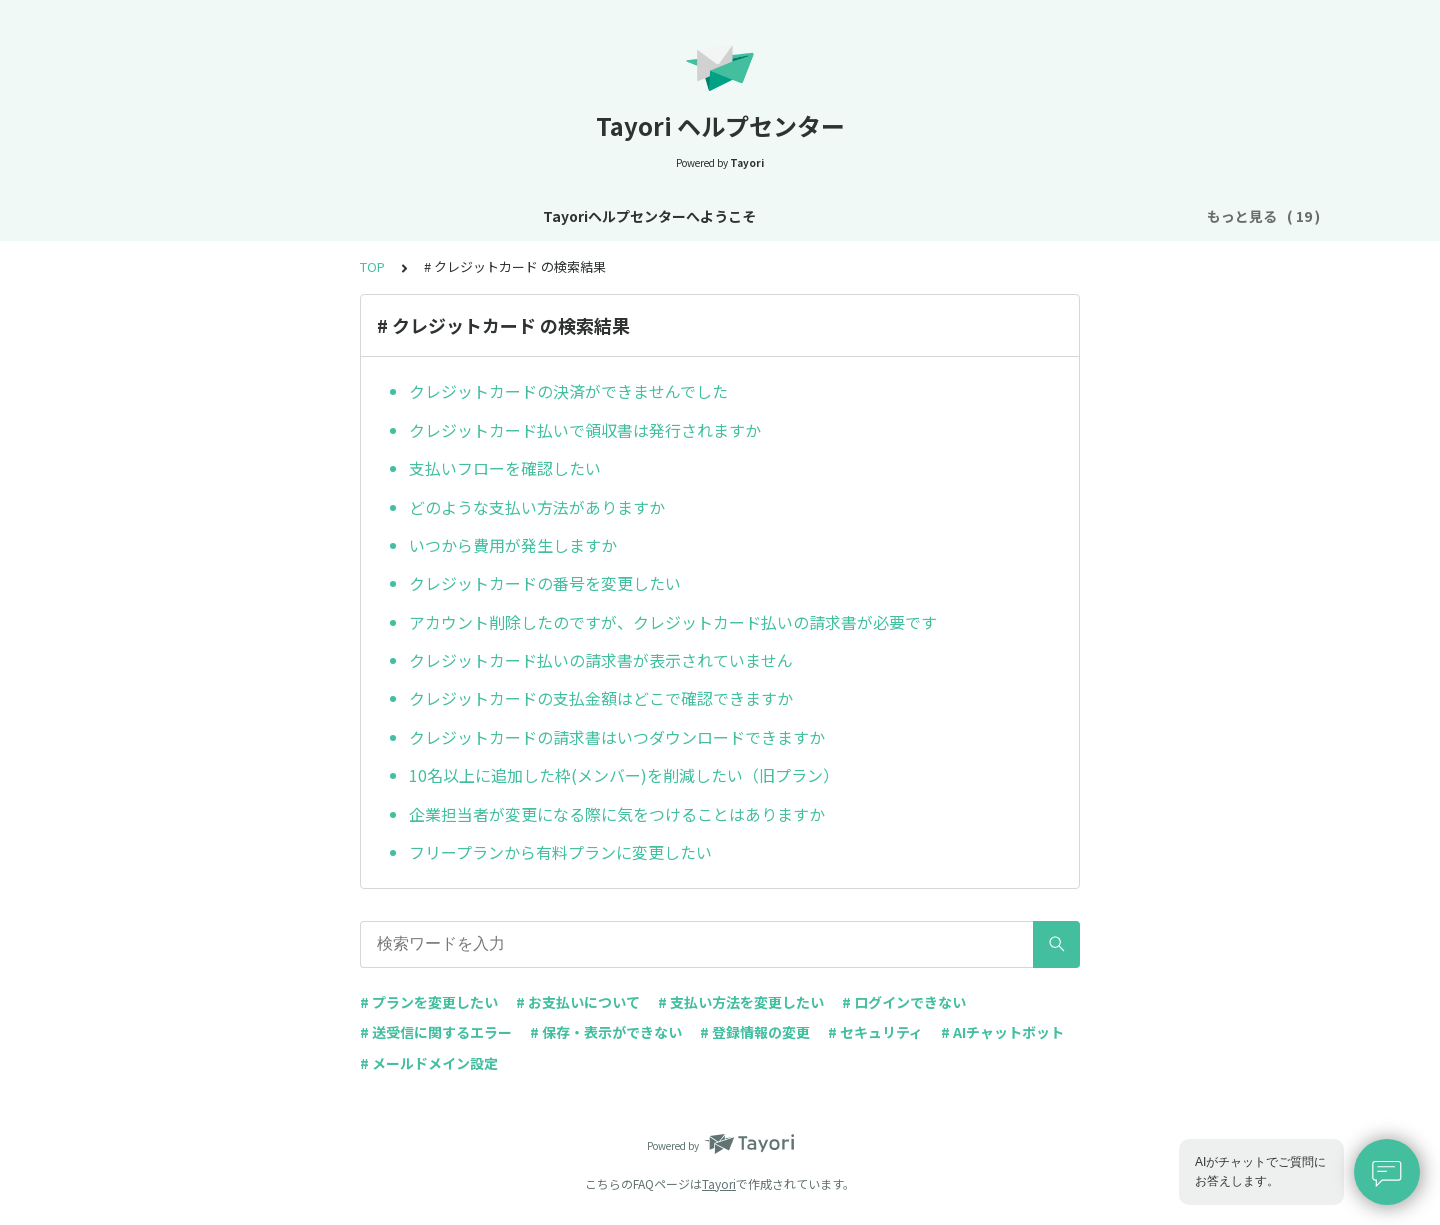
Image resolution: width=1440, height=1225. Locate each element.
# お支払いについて (578, 1002)
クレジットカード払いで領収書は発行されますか (585, 430)
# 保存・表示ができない (606, 1032)
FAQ (1154, 216)
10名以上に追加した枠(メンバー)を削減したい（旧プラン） (624, 775)
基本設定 (610, 216)
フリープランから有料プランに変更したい (560, 852)
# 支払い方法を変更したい (741, 1002)
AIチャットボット (1057, 216)
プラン (785, 216)
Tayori (719, 1183)
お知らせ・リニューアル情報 (463, 216)
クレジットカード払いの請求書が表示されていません (601, 660)
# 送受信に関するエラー (436, 1032)
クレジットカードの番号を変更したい (545, 583)
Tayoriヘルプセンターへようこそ (238, 216)
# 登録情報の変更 (755, 1032)
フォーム (946, 216)
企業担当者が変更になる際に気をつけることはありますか (617, 814)
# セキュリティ (875, 1032)
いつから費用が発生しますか (513, 545)
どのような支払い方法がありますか (537, 507)
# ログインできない (904, 1002)
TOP (372, 266)
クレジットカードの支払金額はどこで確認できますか (601, 698)
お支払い (862, 216)
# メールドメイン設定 (429, 1063)
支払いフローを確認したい (505, 468)
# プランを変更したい (429, 1002)
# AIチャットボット (1002, 1032)
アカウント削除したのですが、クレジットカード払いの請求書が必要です (673, 622)
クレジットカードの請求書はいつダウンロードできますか (617, 737)
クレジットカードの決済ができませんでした (568, 391)
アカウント (701, 216)
